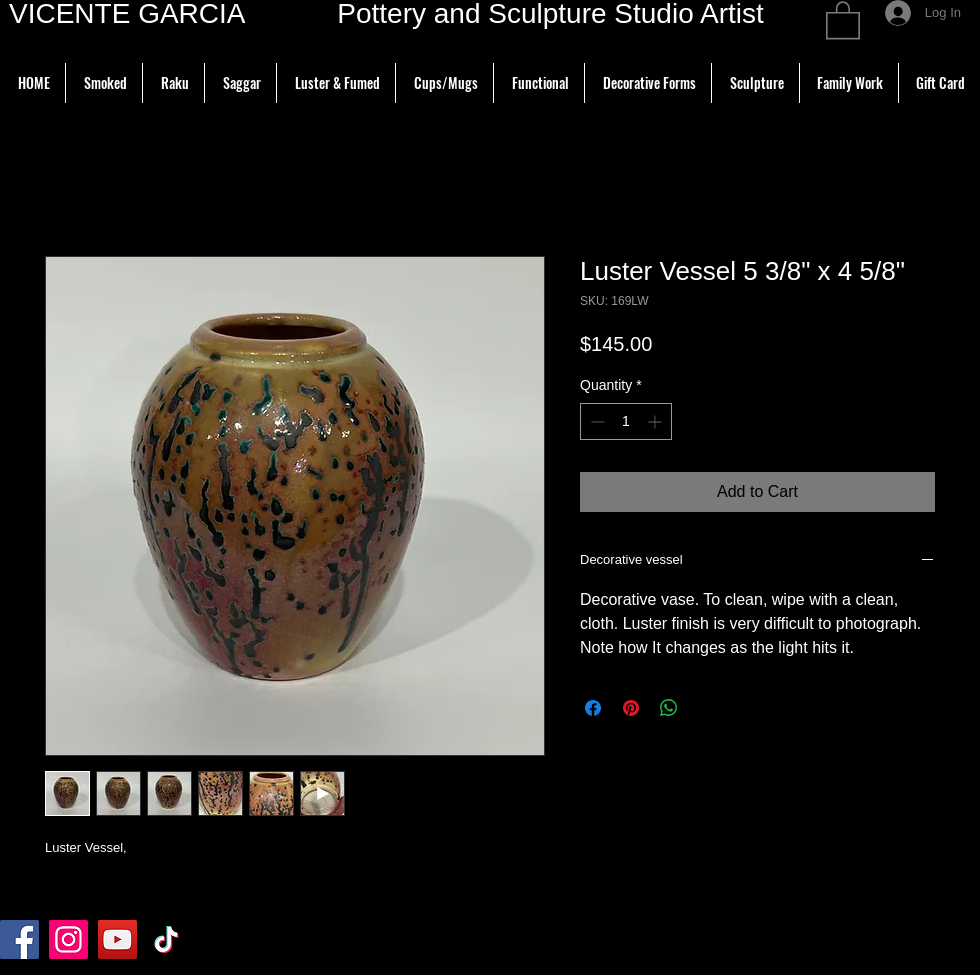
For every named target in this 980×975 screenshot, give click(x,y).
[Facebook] (19, 939)
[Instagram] (68, 939)
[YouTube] (117, 939)
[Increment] (656, 421)
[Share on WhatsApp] (669, 708)
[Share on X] (707, 708)
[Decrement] (595, 421)
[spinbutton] (626, 421)
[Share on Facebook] (593, 708)
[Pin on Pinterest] (631, 708)
